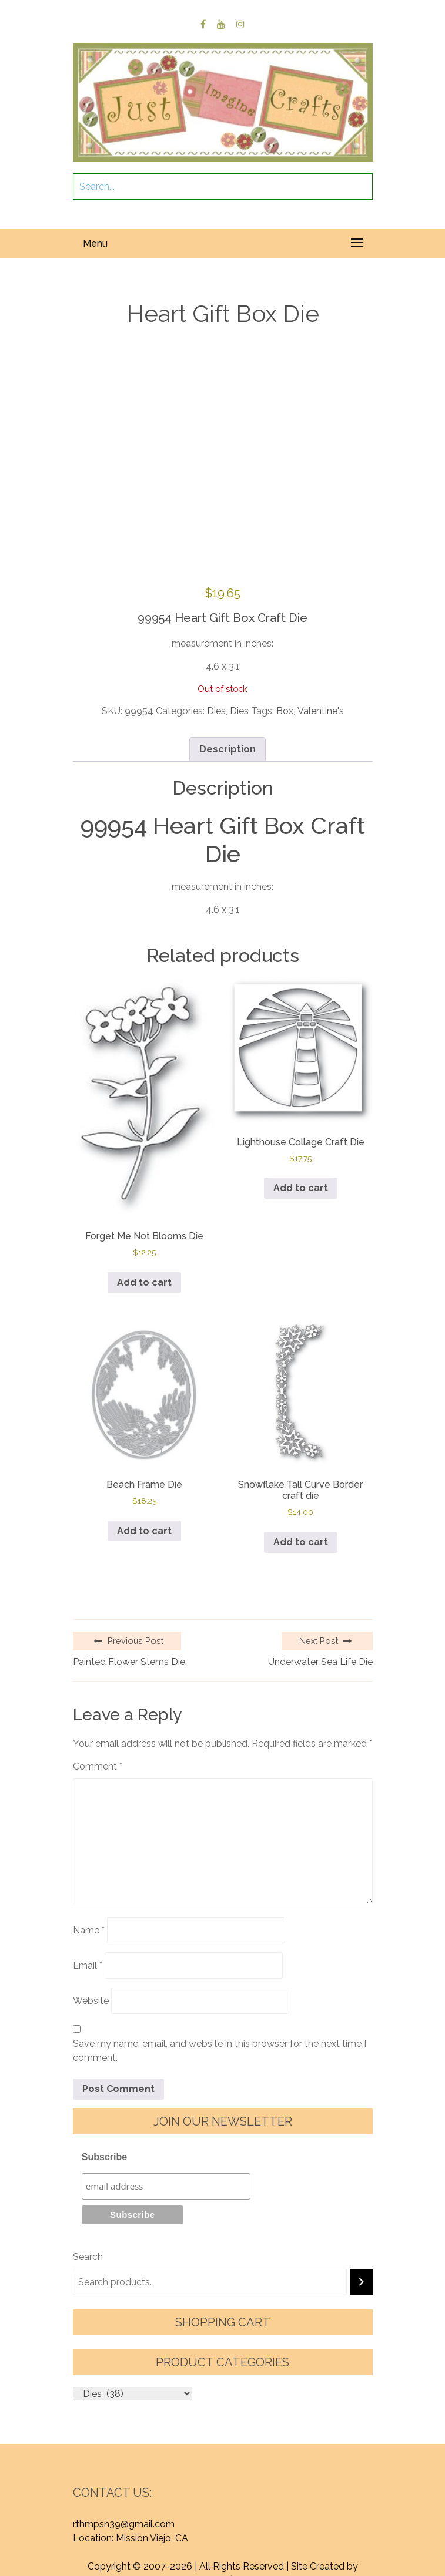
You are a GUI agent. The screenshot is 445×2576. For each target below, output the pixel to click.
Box (284, 711)
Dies (216, 711)
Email (87, 1965)
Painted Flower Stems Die (129, 1661)
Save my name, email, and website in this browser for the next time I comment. (219, 2050)
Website (91, 2000)
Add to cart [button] (144, 1282)
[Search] (361, 2282)
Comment (97, 1766)
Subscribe (104, 2157)
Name (89, 1930)
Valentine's (320, 711)
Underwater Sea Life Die (320, 1661)
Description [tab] (227, 749)
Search (88, 2256)
